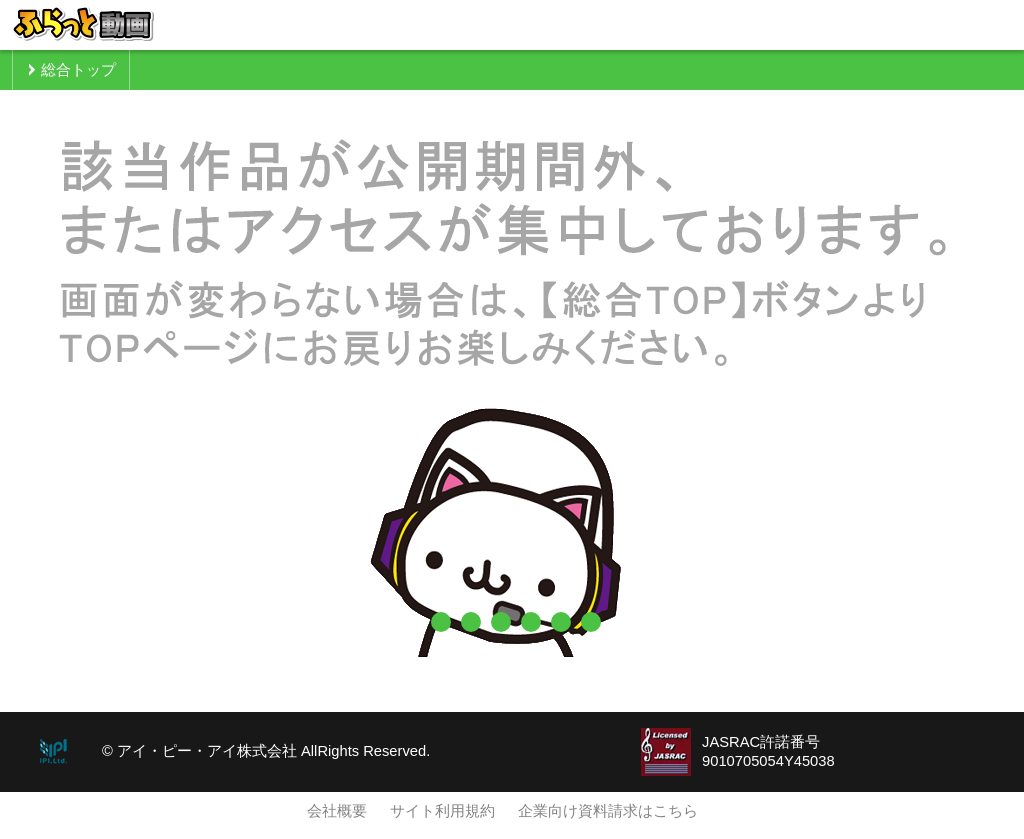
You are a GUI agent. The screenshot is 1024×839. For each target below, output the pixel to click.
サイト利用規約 (442, 811)
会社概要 (337, 811)
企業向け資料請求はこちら (608, 811)
